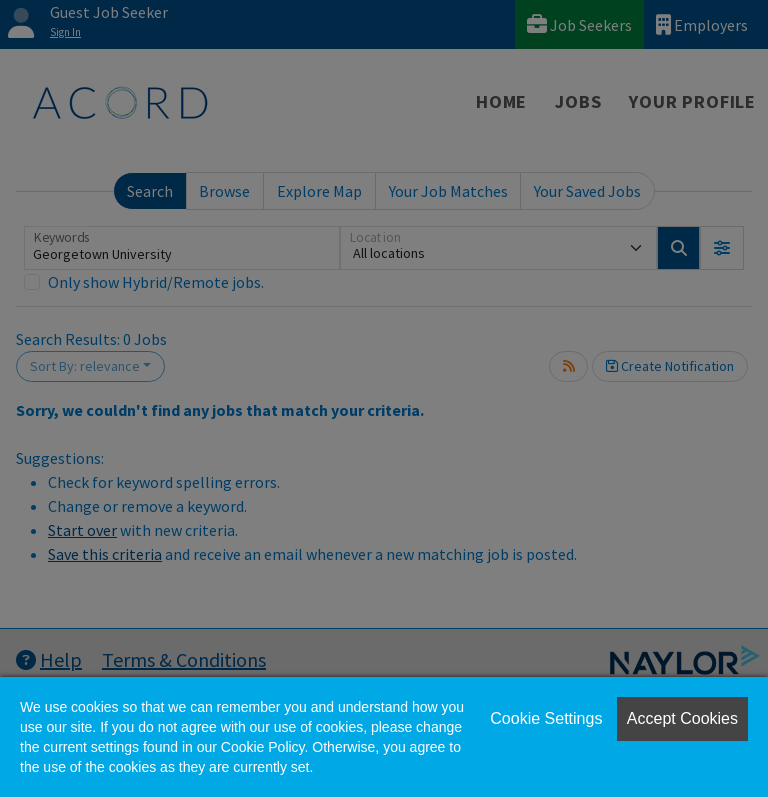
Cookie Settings (546, 718)
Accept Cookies (682, 718)
